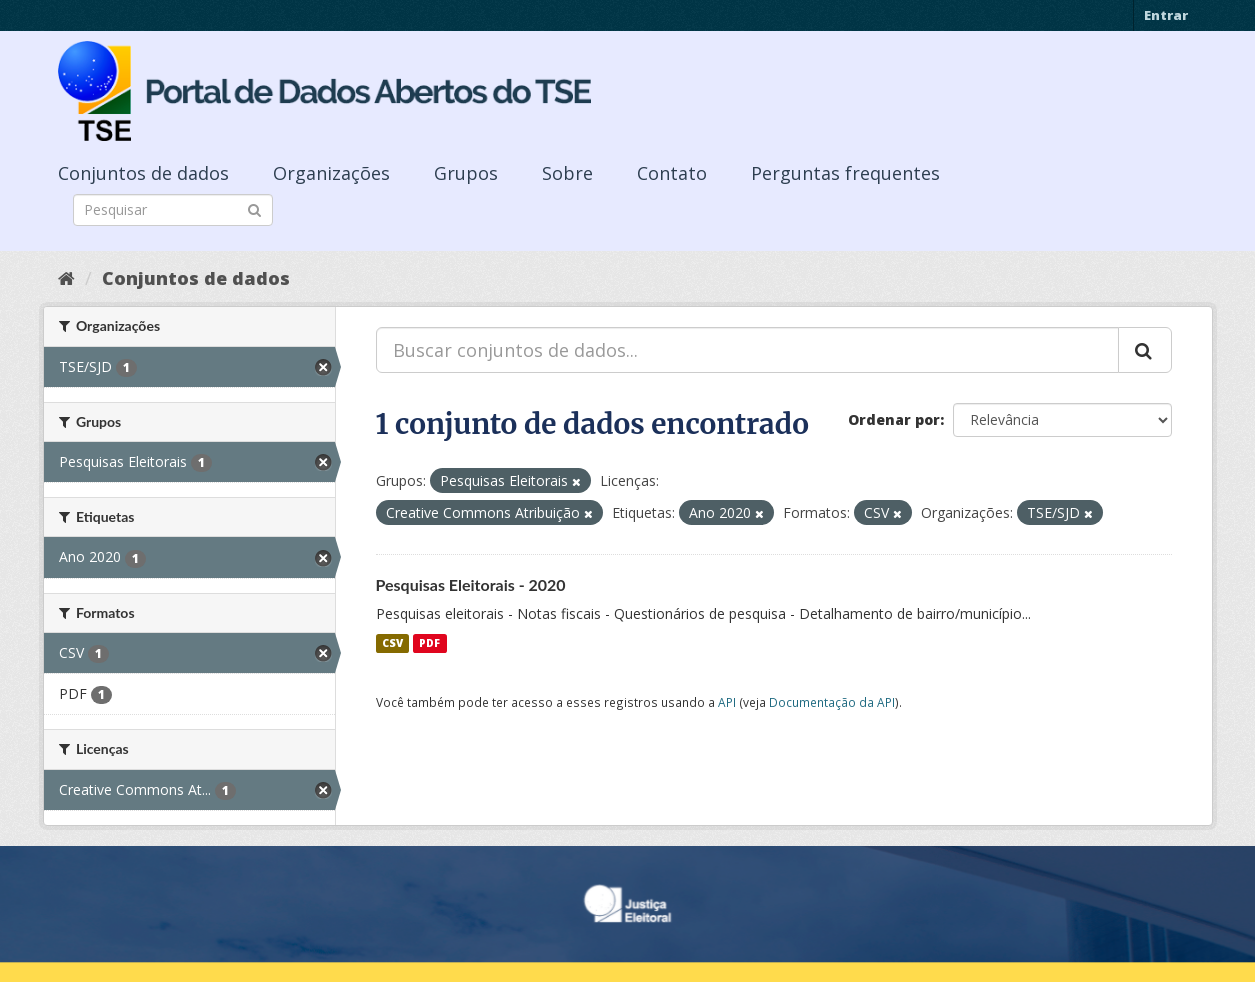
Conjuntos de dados (143, 173)
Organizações (331, 173)
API (727, 702)
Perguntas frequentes (845, 173)
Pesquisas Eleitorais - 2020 (471, 584)
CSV (392, 643)
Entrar (1166, 15)
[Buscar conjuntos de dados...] (747, 350)
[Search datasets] (173, 210)
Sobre (567, 173)
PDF (429, 643)
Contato (672, 173)
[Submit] (254, 208)
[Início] (66, 278)
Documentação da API (832, 702)
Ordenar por (894, 419)
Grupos (466, 173)
